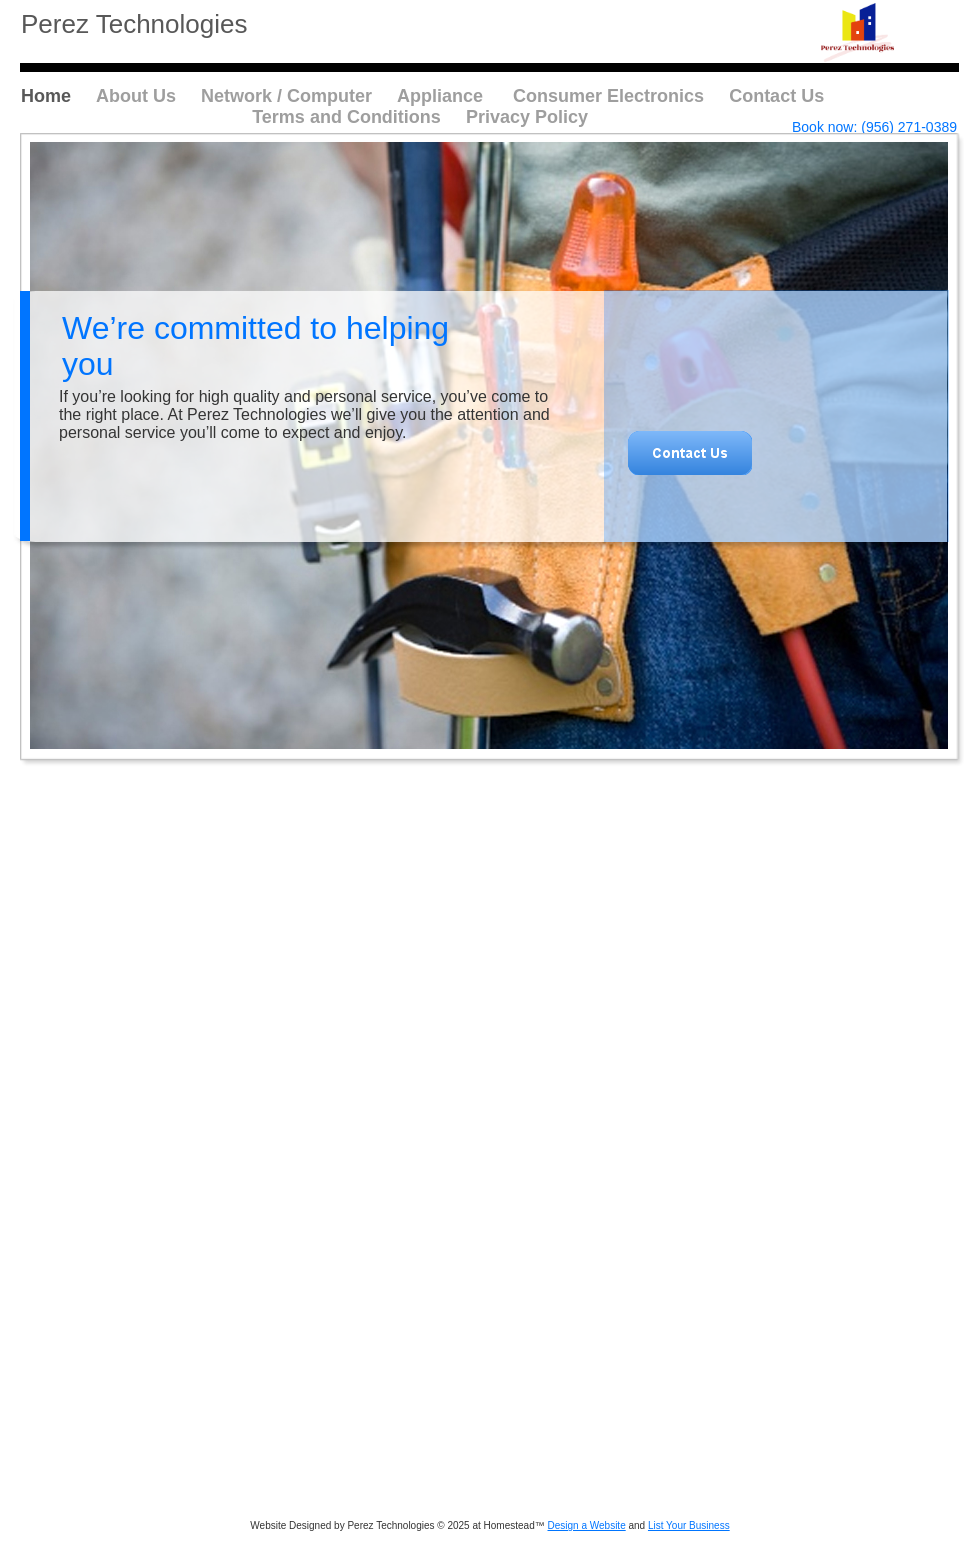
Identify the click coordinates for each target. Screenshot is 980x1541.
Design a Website (587, 1525)
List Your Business (689, 1525)
